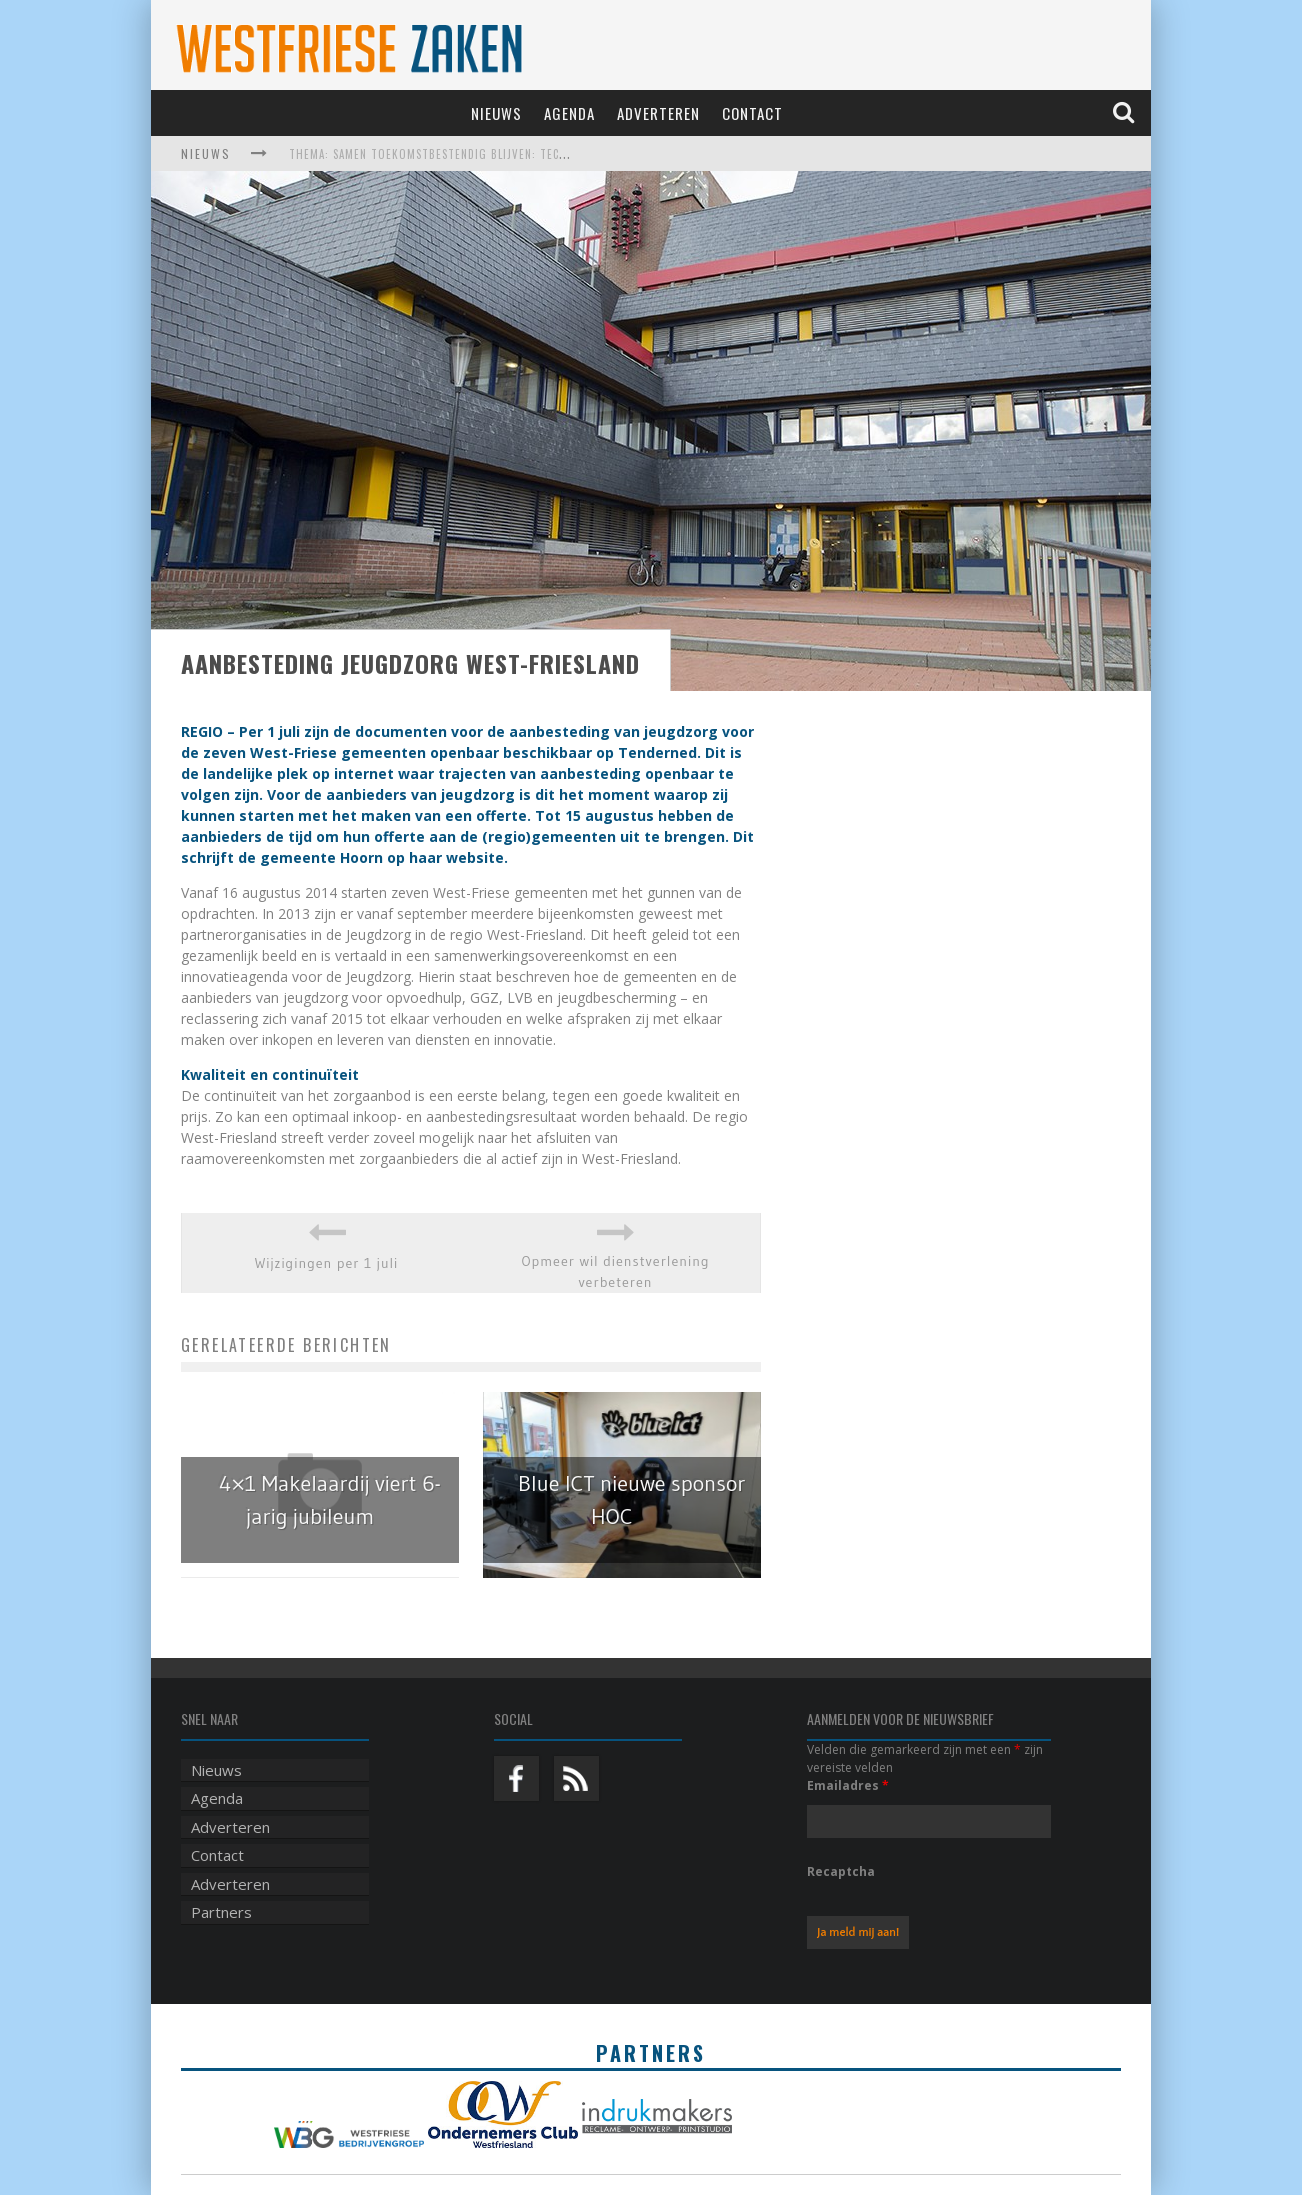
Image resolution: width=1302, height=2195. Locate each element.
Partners (221, 1912)
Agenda (569, 113)
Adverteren (658, 113)
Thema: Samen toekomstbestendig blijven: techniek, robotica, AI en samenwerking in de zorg (564, 154)
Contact (752, 113)
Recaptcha (841, 1871)
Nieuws (496, 113)
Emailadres (848, 1785)
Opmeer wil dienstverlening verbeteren (615, 1271)
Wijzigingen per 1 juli (327, 1263)
